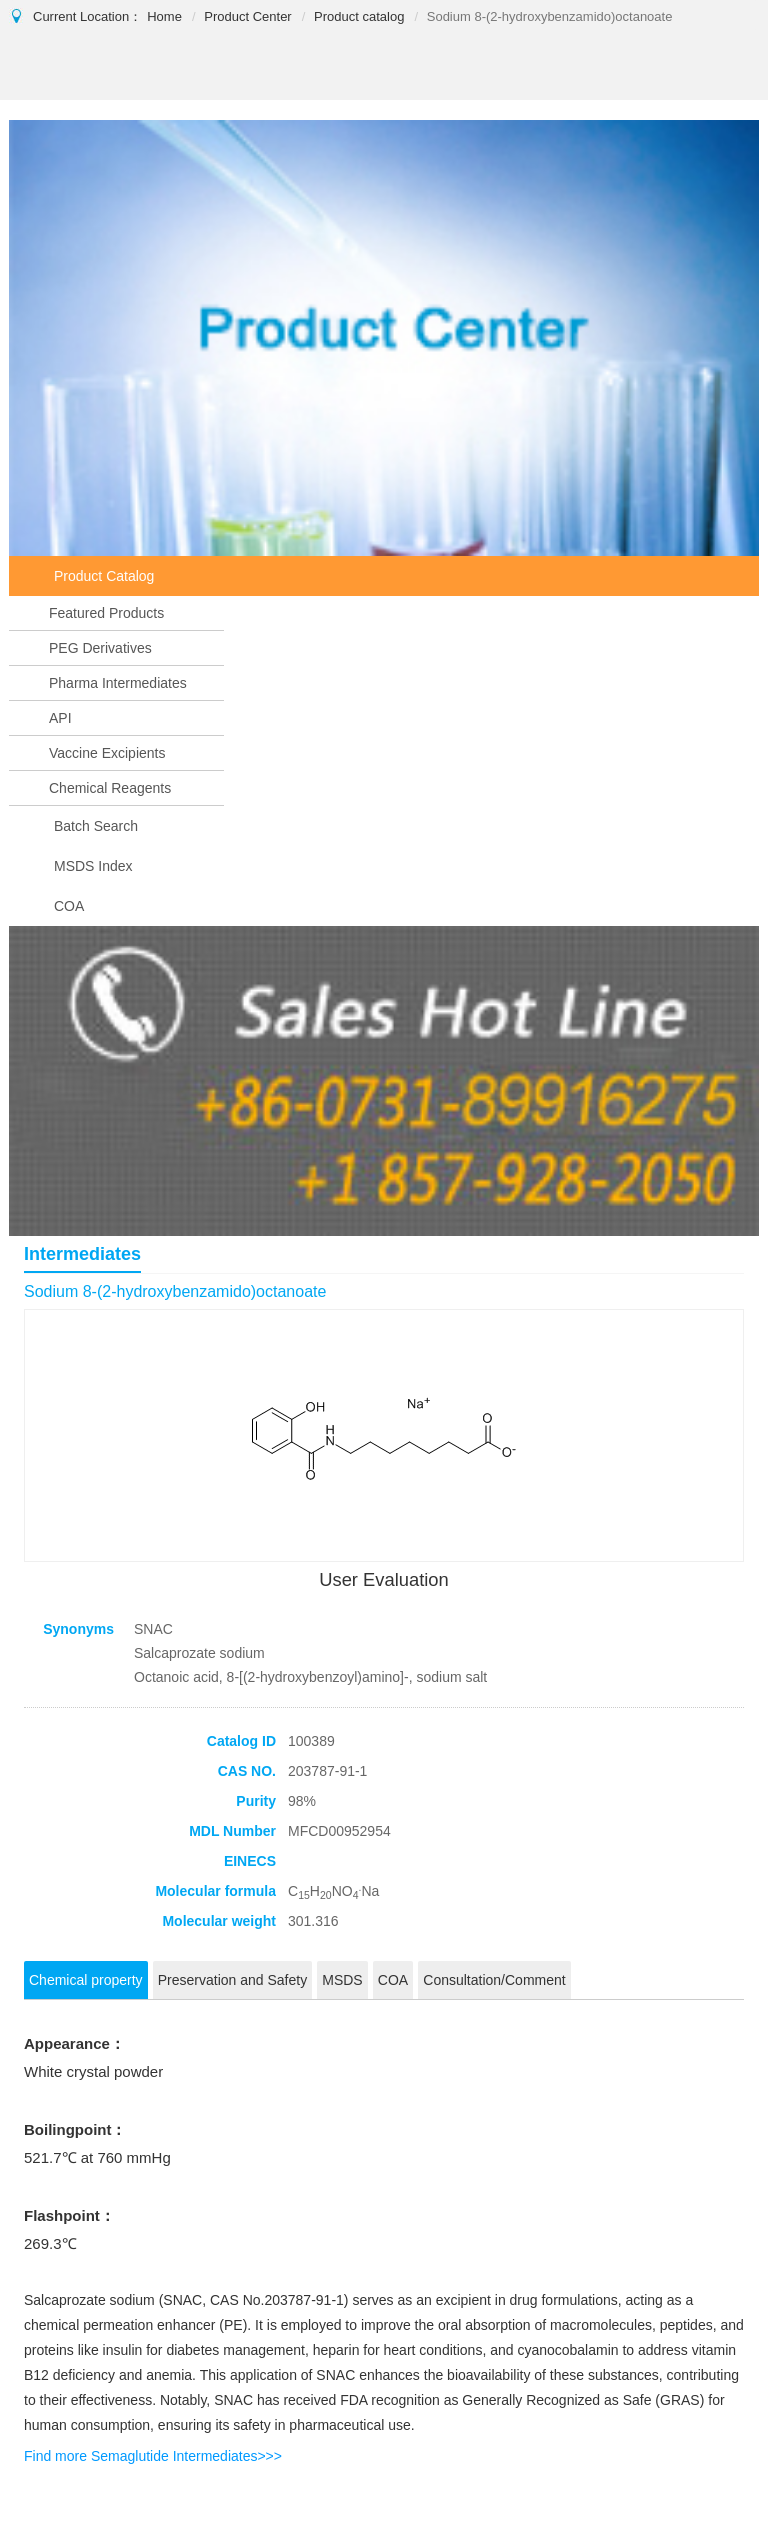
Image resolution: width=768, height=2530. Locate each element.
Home (164, 16)
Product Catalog (104, 576)
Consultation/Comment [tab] (494, 1980)
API (60, 718)
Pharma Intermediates (118, 683)
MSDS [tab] (342, 1980)
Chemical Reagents (110, 788)
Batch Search (96, 826)
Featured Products (106, 613)
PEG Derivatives (100, 648)
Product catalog (359, 16)
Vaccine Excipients (107, 753)
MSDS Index (93, 866)
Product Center (247, 16)
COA (69, 906)
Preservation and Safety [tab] (232, 1980)
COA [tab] (393, 1980)
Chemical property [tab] (86, 1980)
